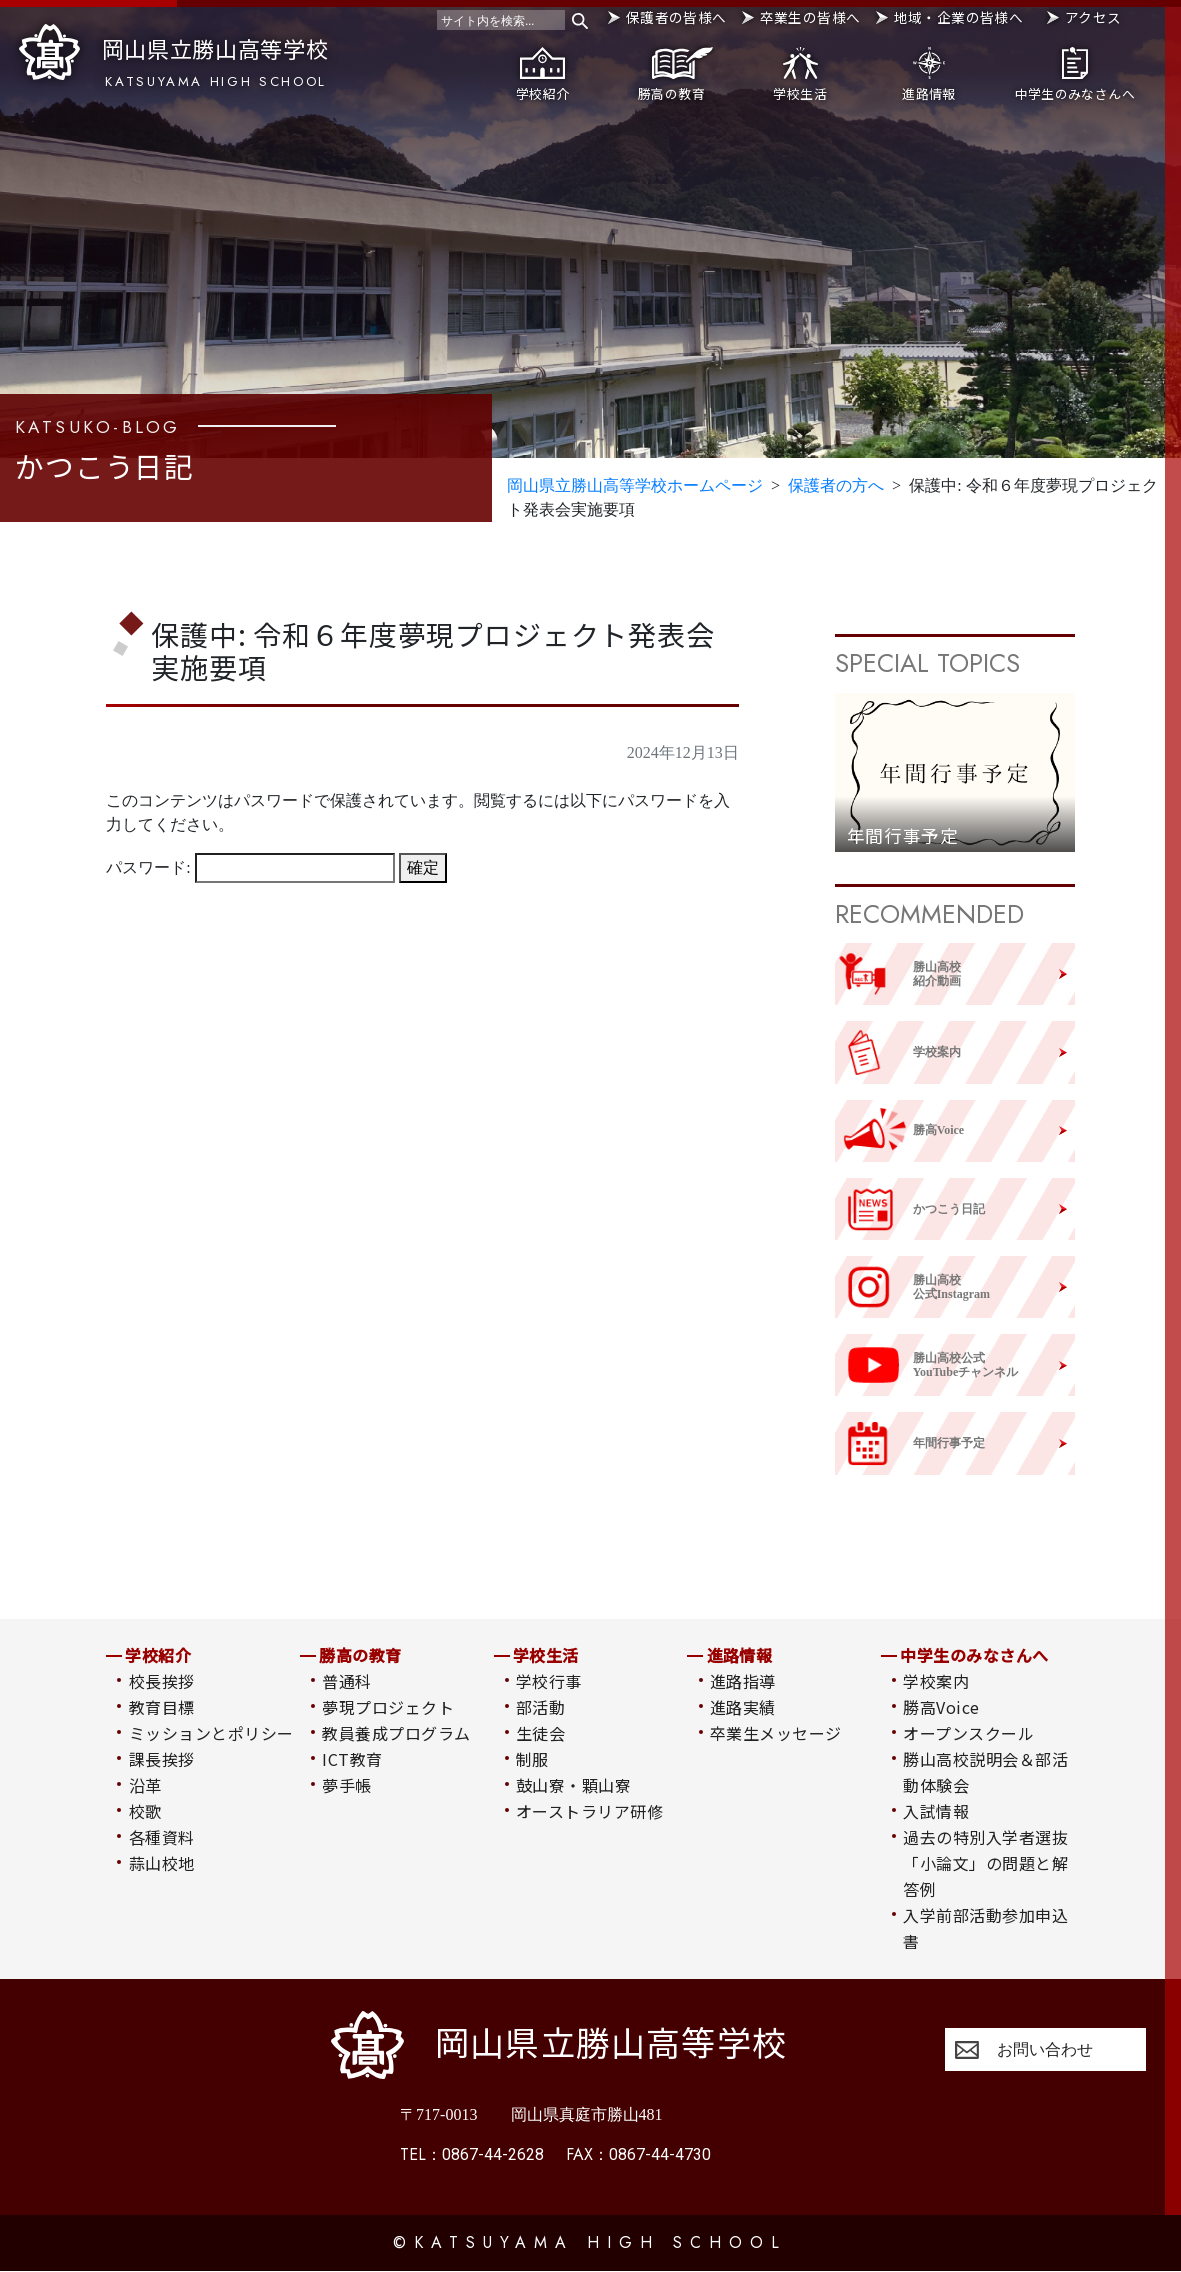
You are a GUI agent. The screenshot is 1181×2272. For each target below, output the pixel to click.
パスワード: (250, 870)
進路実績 (743, 1707)
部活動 (540, 1707)
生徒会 (540, 1733)
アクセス (1093, 17)
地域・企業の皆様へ (959, 17)
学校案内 (936, 1681)
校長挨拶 (162, 1681)
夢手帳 (346, 1785)
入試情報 (936, 1811)
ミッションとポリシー (211, 1733)
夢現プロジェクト (388, 1707)
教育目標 (162, 1707)
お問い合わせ (1045, 2049)
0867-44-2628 (472, 2155)
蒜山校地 (162, 1863)
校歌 (145, 1811)
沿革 (145, 1785)
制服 (532, 1759)
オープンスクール (968, 1733)
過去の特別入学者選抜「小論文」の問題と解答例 (985, 1863)
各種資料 (162, 1837)
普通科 (346, 1681)
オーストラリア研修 (589, 1811)
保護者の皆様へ (676, 17)
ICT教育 (352, 1759)
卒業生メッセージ (776, 1733)
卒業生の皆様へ (810, 17)
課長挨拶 (162, 1759)
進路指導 (743, 1681)
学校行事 (549, 1681)
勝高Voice (941, 1707)
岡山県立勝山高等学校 (173, 57)
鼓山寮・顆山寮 (573, 1785)
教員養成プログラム (396, 1733)
